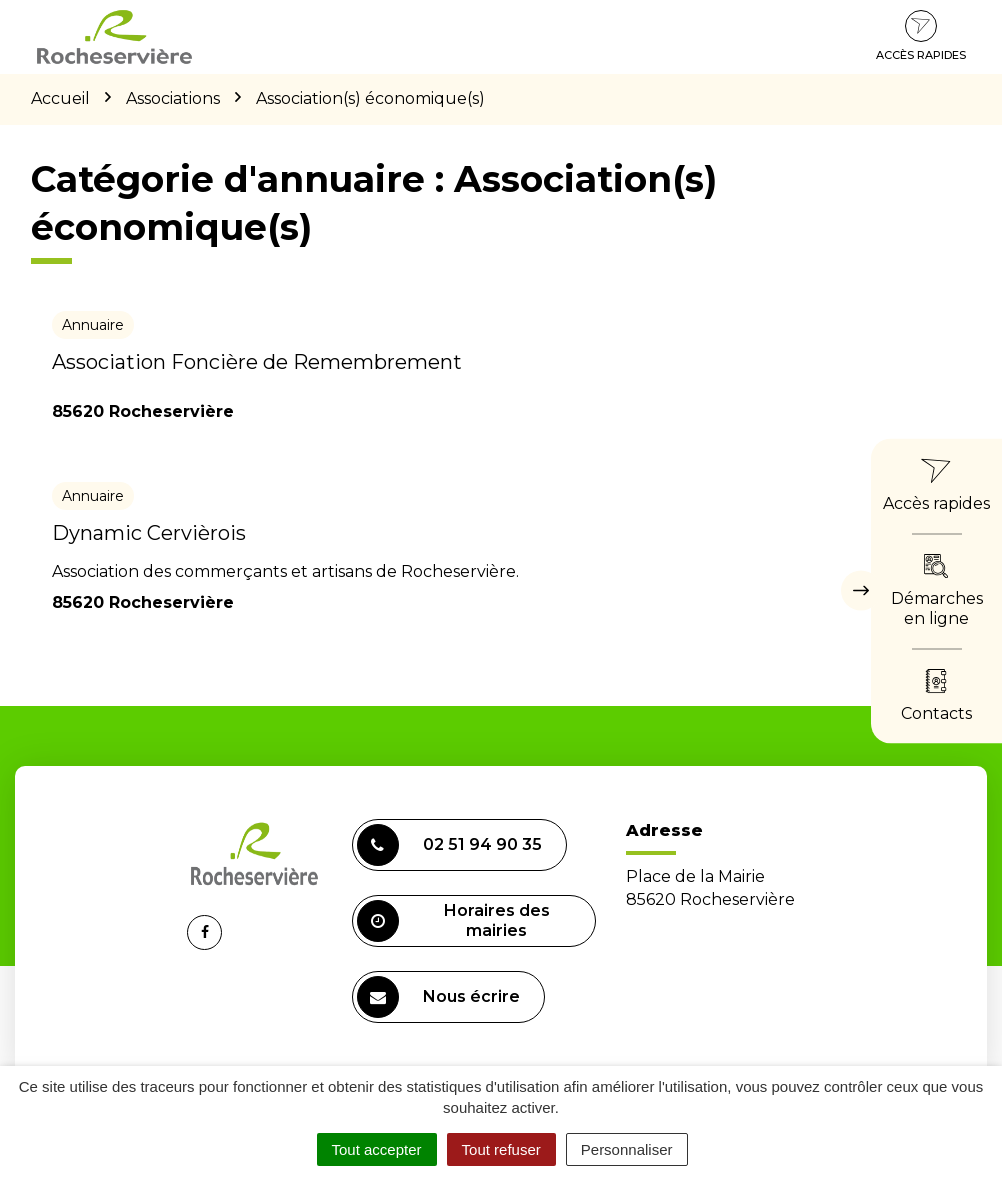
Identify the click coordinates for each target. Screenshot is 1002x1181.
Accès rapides (921, 36)
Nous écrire (438, 997)
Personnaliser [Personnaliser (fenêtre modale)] (627, 1149)
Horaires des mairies (453, 921)
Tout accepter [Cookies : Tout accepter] (377, 1149)
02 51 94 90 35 (449, 845)
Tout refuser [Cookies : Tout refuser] (501, 1149)
